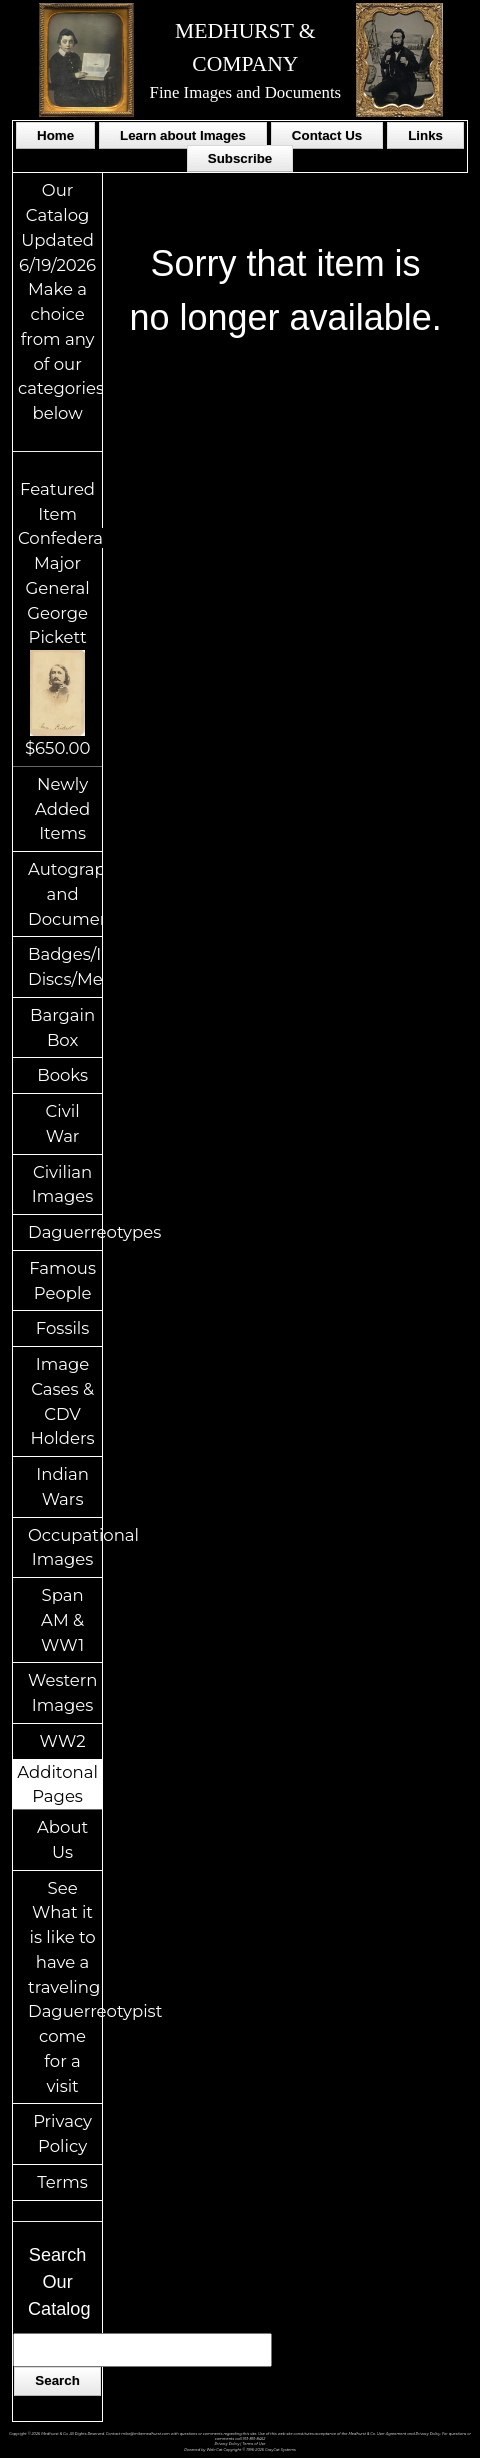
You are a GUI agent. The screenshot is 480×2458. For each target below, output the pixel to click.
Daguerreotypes (65, 1232)
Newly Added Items (62, 809)
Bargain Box (62, 1027)
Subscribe (240, 158)
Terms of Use (253, 2444)
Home (55, 135)
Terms (62, 2182)
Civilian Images (63, 1184)
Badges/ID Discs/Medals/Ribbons (65, 966)
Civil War (63, 1123)
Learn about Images (183, 135)
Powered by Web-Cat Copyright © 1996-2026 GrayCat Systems (240, 2450)
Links (425, 135)
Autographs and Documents (65, 894)
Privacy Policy (62, 2133)
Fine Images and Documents (246, 92)
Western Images (62, 1692)
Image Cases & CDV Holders (63, 1401)
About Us (62, 1839)
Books (62, 1075)
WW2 (63, 1741)
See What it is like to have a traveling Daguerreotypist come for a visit (65, 1987)
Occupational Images (65, 1547)
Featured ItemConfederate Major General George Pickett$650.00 (68, 618)
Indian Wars (62, 1486)
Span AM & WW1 (62, 1620)
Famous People (62, 1280)
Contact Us (327, 135)
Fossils (63, 1328)
